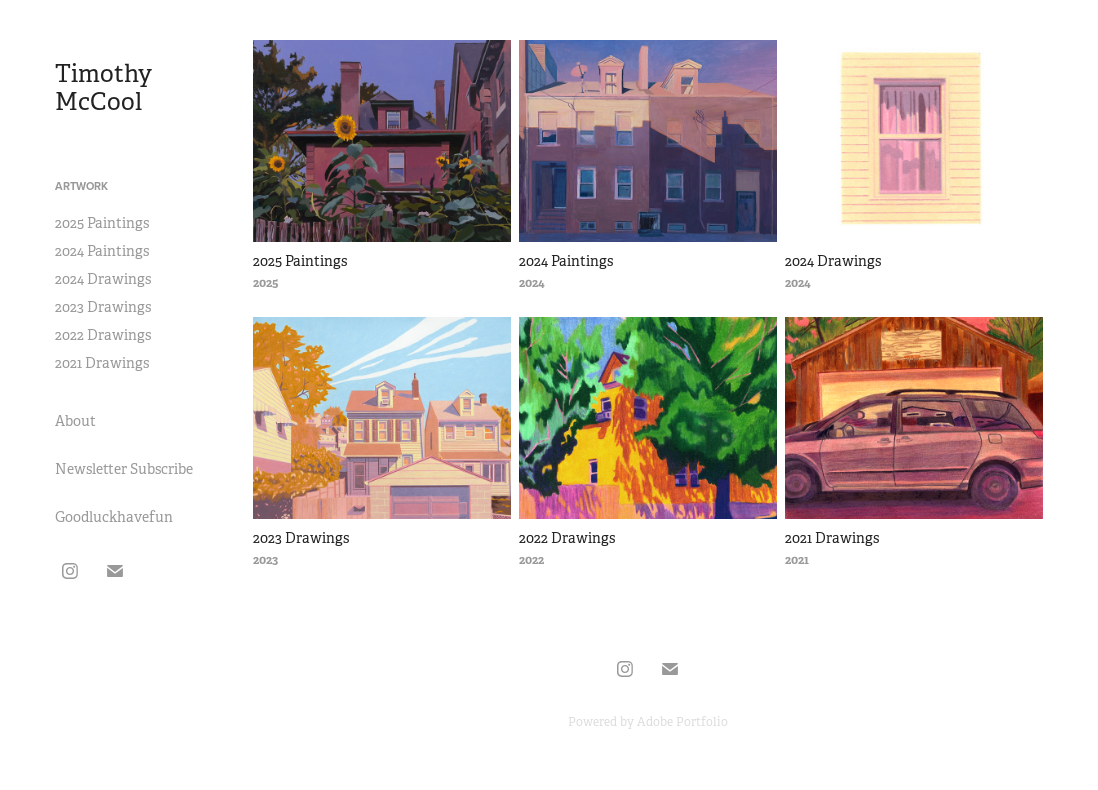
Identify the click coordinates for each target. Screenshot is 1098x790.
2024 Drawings (103, 279)
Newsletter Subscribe (124, 469)
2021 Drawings (102, 363)
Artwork (81, 186)
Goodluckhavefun (114, 517)
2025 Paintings (102, 223)
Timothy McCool (106, 88)
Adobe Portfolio (682, 722)
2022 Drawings (103, 335)
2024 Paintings (102, 251)
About (75, 421)
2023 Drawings (103, 307)
